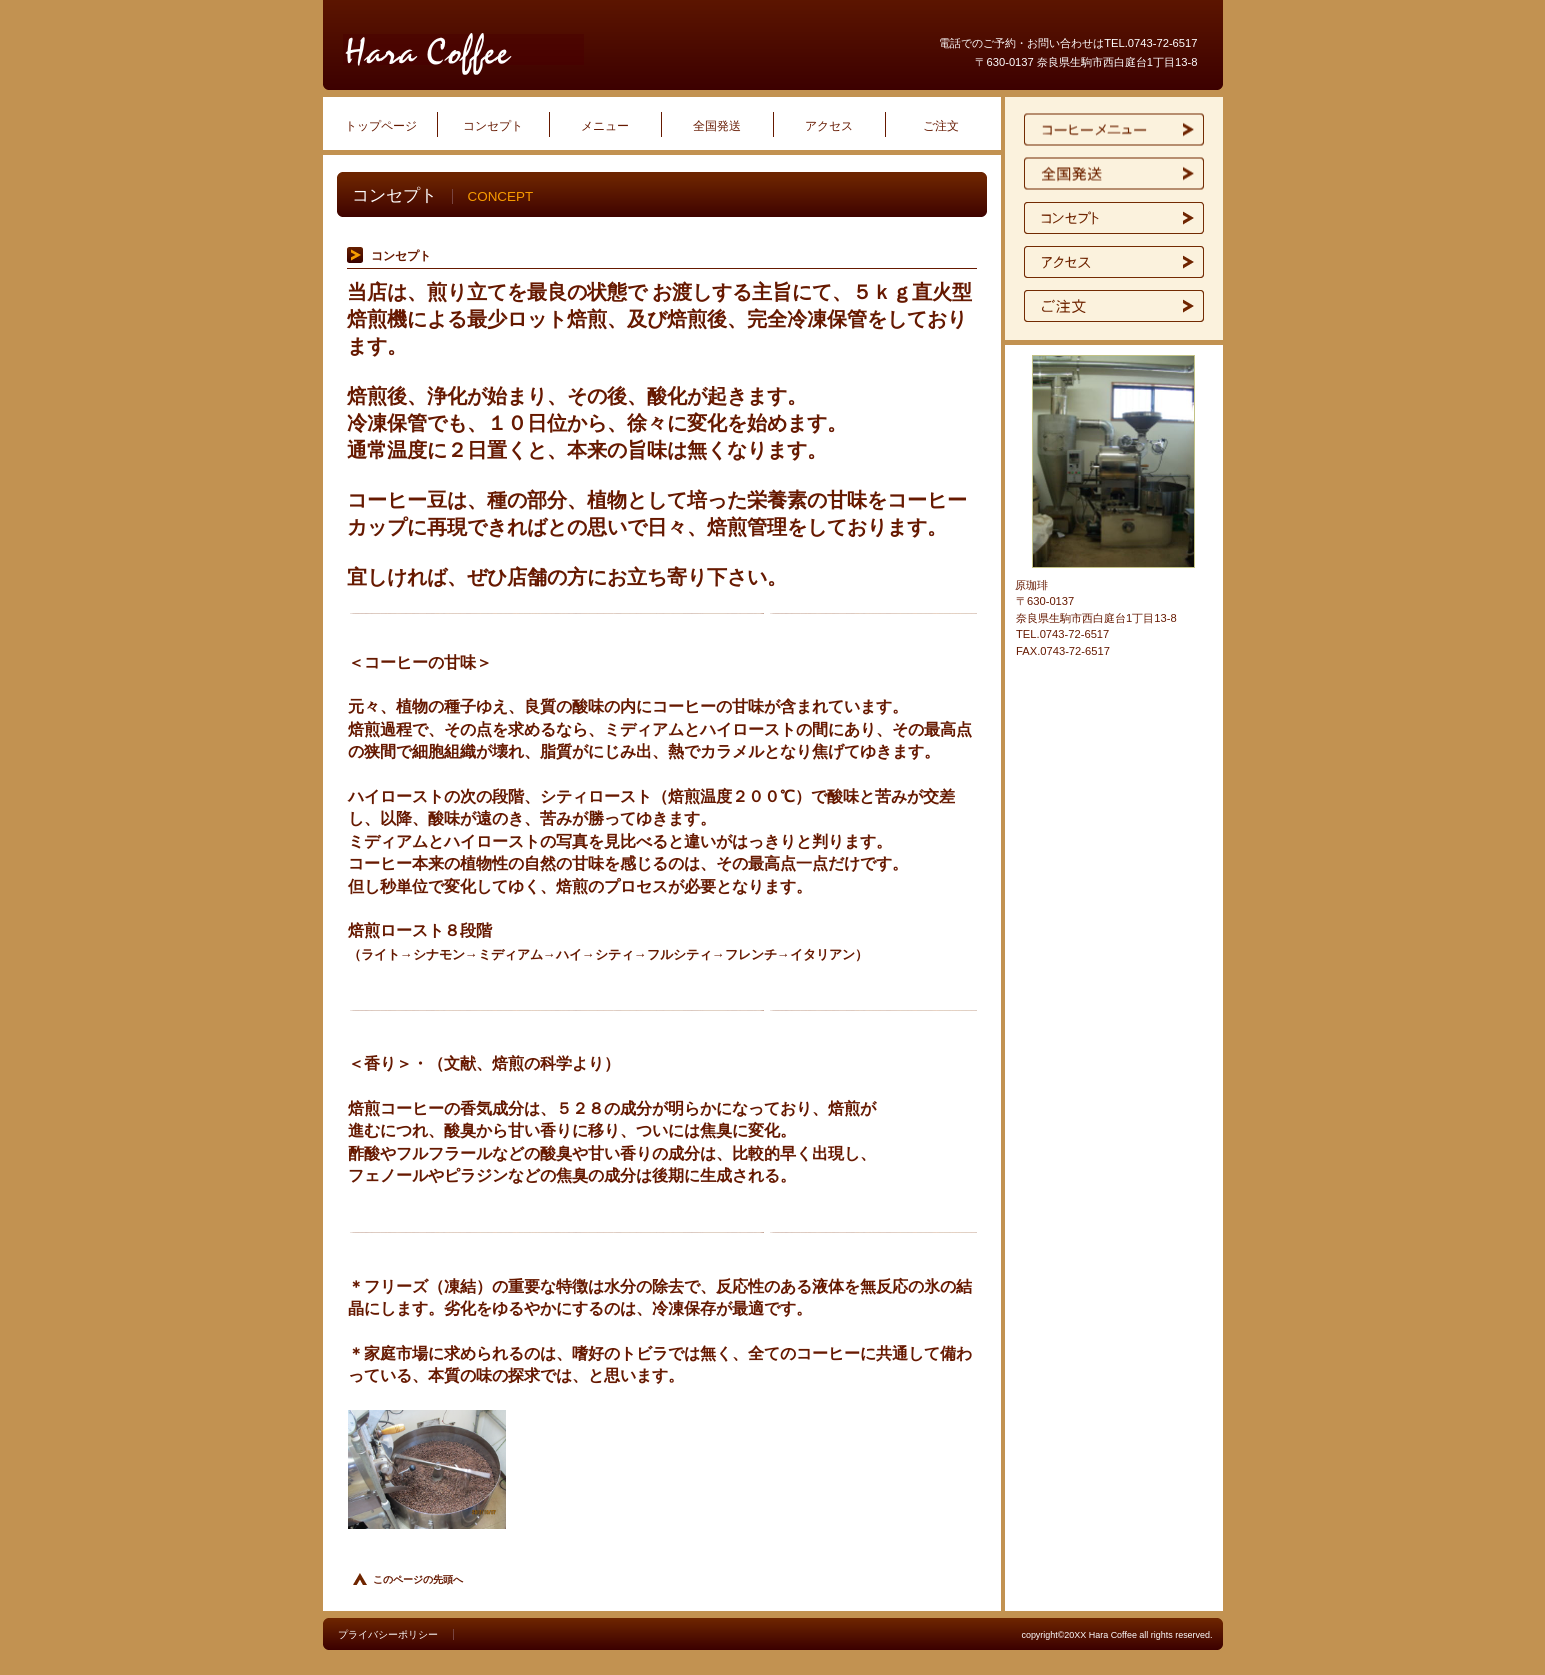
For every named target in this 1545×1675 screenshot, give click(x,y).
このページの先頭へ (418, 1579)
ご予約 (1114, 306)
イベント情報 (1114, 174)
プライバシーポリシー (388, 1634)
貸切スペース (1114, 218)
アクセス (1114, 262)
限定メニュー (1114, 130)
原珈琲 (583, 54)
